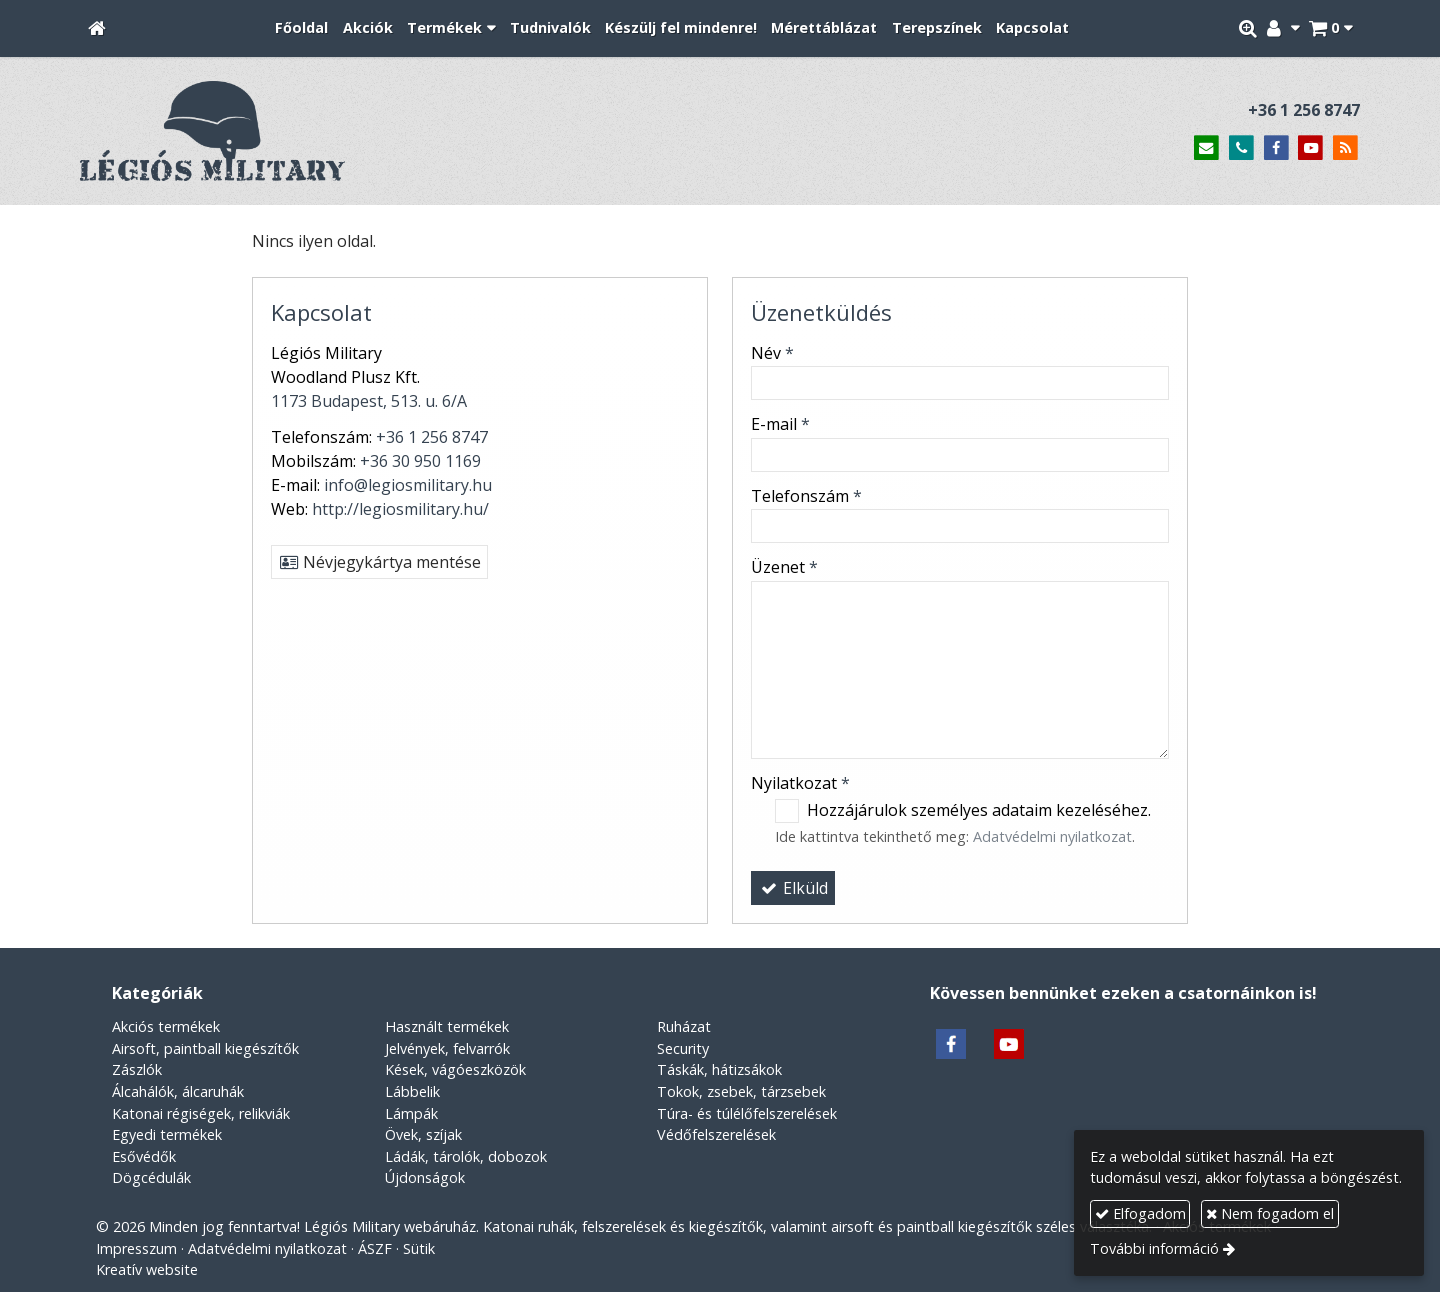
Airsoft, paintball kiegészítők (205, 1048)
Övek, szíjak (423, 1134)
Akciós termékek (166, 1026)
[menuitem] (301, 28)
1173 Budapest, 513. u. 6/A (369, 401)
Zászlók (137, 1069)
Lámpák (411, 1113)
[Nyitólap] (97, 28)
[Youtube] (1310, 148)
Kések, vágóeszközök (455, 1069)
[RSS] (1345, 148)
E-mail (780, 424)
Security (683, 1048)
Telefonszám (806, 496)
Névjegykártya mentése (379, 562)
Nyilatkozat (800, 783)
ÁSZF (375, 1248)
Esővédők (144, 1156)
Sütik (419, 1248)
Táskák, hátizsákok (719, 1069)
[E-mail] (1206, 148)
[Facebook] (1276, 148)
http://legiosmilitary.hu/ (400, 509)
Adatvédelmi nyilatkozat (1052, 836)
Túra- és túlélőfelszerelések (747, 1113)
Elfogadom (1140, 1213)
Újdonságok (425, 1177)
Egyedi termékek (167, 1134)
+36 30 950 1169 (420, 461)
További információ (1154, 1248)
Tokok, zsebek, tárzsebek (741, 1091)
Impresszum (136, 1248)
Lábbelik (412, 1091)
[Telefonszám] (1241, 148)
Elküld (793, 888)
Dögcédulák (151, 1177)
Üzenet (784, 567)
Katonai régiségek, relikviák (201, 1113)
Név (772, 353)
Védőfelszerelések (716, 1134)
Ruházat (684, 1026)
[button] (1330, 28)
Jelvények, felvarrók (447, 1048)
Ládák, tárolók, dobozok (466, 1156)
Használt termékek (447, 1026)
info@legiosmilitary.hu (408, 485)
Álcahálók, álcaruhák (178, 1091)
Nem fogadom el (1270, 1213)
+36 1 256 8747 (1304, 110)
